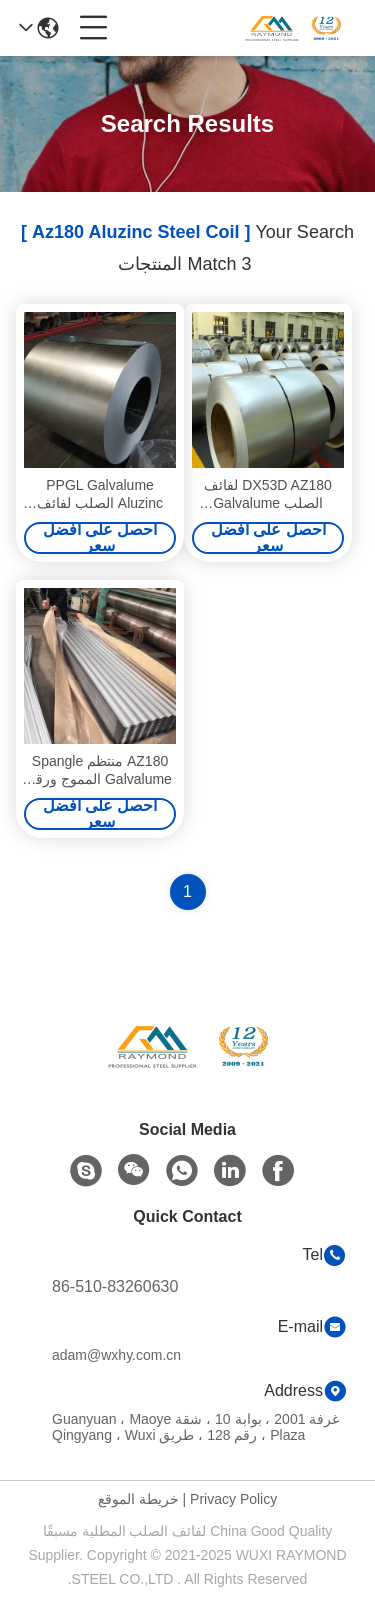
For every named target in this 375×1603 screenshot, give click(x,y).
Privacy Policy (233, 1499)
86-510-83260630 (115, 1286)
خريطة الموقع (138, 1499)
